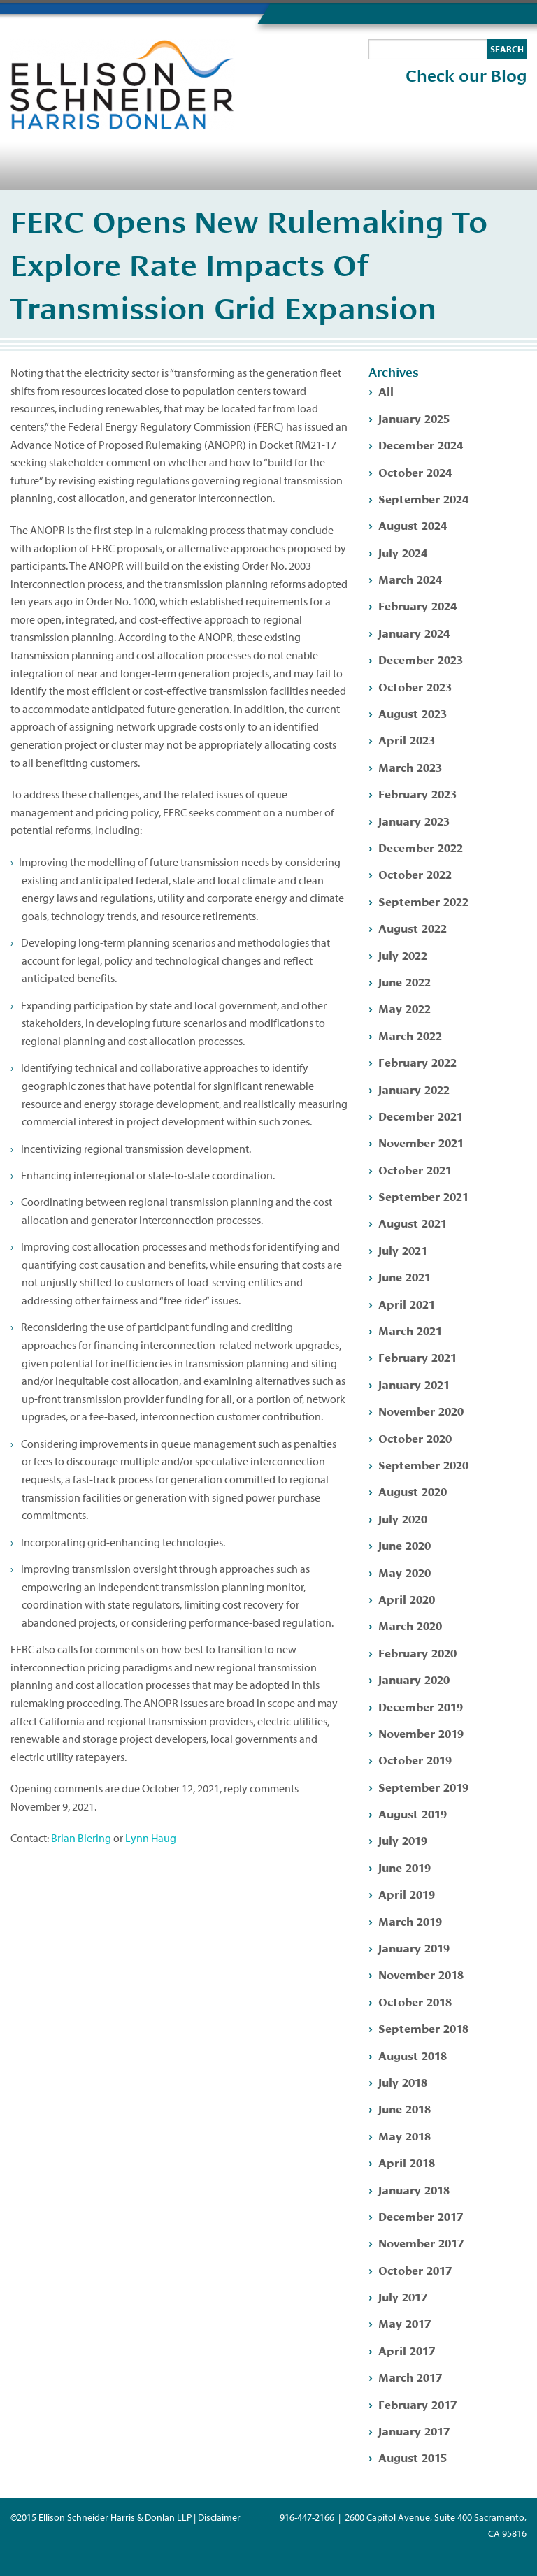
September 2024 (423, 498)
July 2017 (402, 2296)
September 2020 (423, 1464)
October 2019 (415, 1759)
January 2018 (414, 2189)
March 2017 (410, 2376)
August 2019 (412, 1813)
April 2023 (406, 739)
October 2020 (415, 1438)
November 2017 (421, 2242)
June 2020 (404, 1545)
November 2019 (421, 1733)
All (386, 390)
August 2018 (412, 2055)
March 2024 (410, 578)
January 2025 (414, 418)
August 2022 (412, 927)
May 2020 (404, 1572)
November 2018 (421, 1974)
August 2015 (412, 2457)
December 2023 (420, 659)
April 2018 (406, 2162)
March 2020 (410, 1625)
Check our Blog (466, 76)
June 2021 (404, 1276)
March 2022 (410, 1035)
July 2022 (402, 955)
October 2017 (415, 2269)
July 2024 (402, 552)
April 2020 (406, 1598)
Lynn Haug (150, 1838)
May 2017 (404, 2323)
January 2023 (414, 820)
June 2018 (404, 2108)
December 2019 (420, 1706)
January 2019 (414, 1947)
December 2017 (420, 2216)
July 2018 (402, 2081)
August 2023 (412, 713)
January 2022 (414, 1089)
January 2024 (414, 632)
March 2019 (410, 1921)
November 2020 (421, 1410)
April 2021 (406, 1303)
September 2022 (423, 901)
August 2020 (412, 1491)
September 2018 (423, 2028)
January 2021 (414, 1384)
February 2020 (417, 1652)
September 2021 (423, 1196)
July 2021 (402, 1250)
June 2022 (404, 981)
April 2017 (406, 2350)
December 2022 (420, 847)
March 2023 (410, 766)
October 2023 (415, 686)
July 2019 (402, 1840)
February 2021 (417, 1356)
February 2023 (417, 793)
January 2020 (414, 1679)
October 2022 (415, 873)
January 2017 (414, 2430)
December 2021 (420, 1115)
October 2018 (415, 2001)
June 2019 (404, 1867)
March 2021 (410, 1330)
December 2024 (420, 444)
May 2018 (404, 2135)
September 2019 (423, 1786)
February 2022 (417, 1061)
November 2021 (421, 1142)
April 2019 (406, 1893)
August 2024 (412, 525)
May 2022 (404, 1008)
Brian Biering (81, 1838)
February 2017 (417, 2404)
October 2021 (415, 1169)
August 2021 (412, 1222)
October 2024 (415, 471)
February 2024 (417, 605)
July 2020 (402, 1518)
